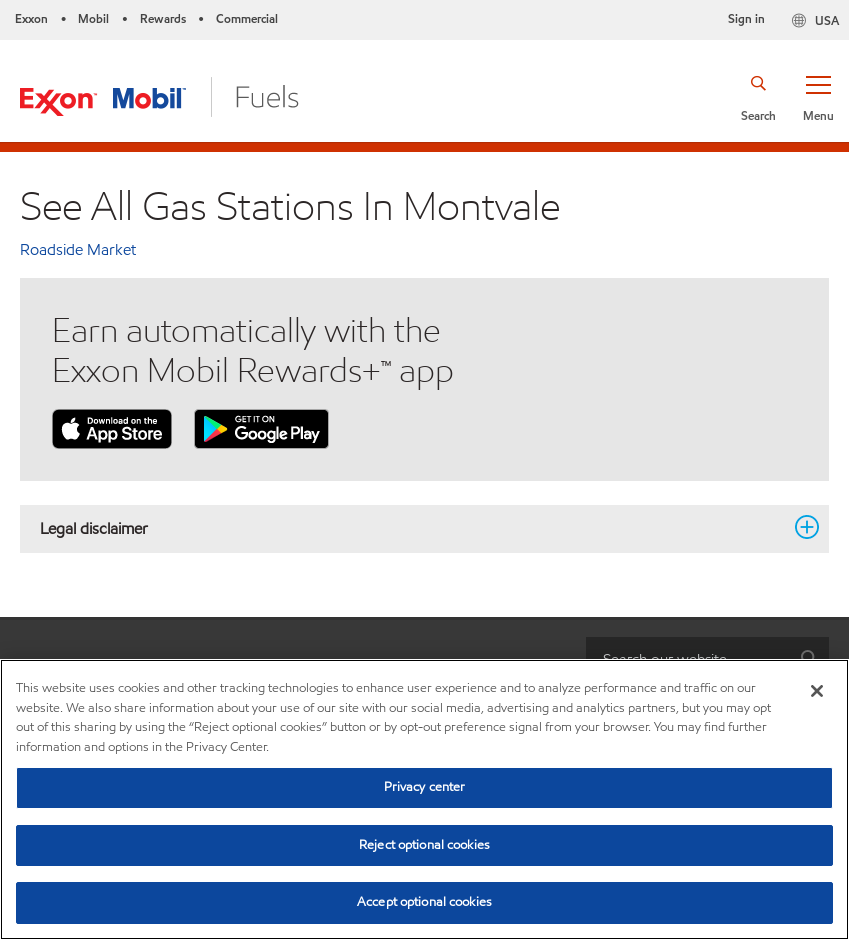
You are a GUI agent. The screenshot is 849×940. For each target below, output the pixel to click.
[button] (818, 97)
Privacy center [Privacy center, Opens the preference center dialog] (425, 787)
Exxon (31, 18)
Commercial (247, 18)
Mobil (93, 18)
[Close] (817, 691)
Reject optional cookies (424, 845)
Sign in (746, 18)
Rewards (163, 18)
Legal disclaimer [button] (412, 528)
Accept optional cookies (424, 902)
